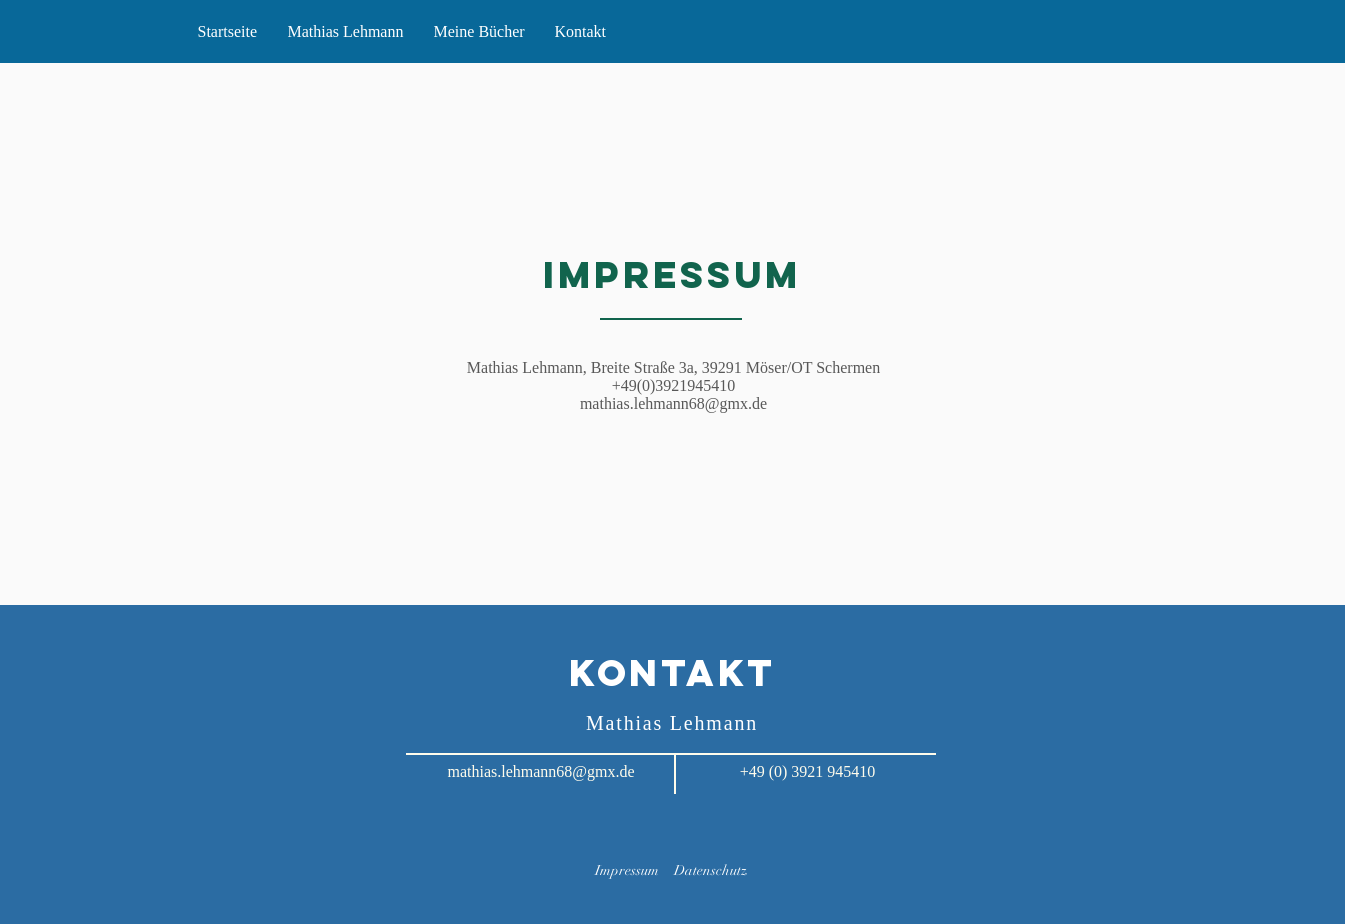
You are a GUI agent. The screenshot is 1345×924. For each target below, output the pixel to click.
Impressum (627, 870)
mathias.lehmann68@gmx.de (673, 403)
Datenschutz (710, 870)
